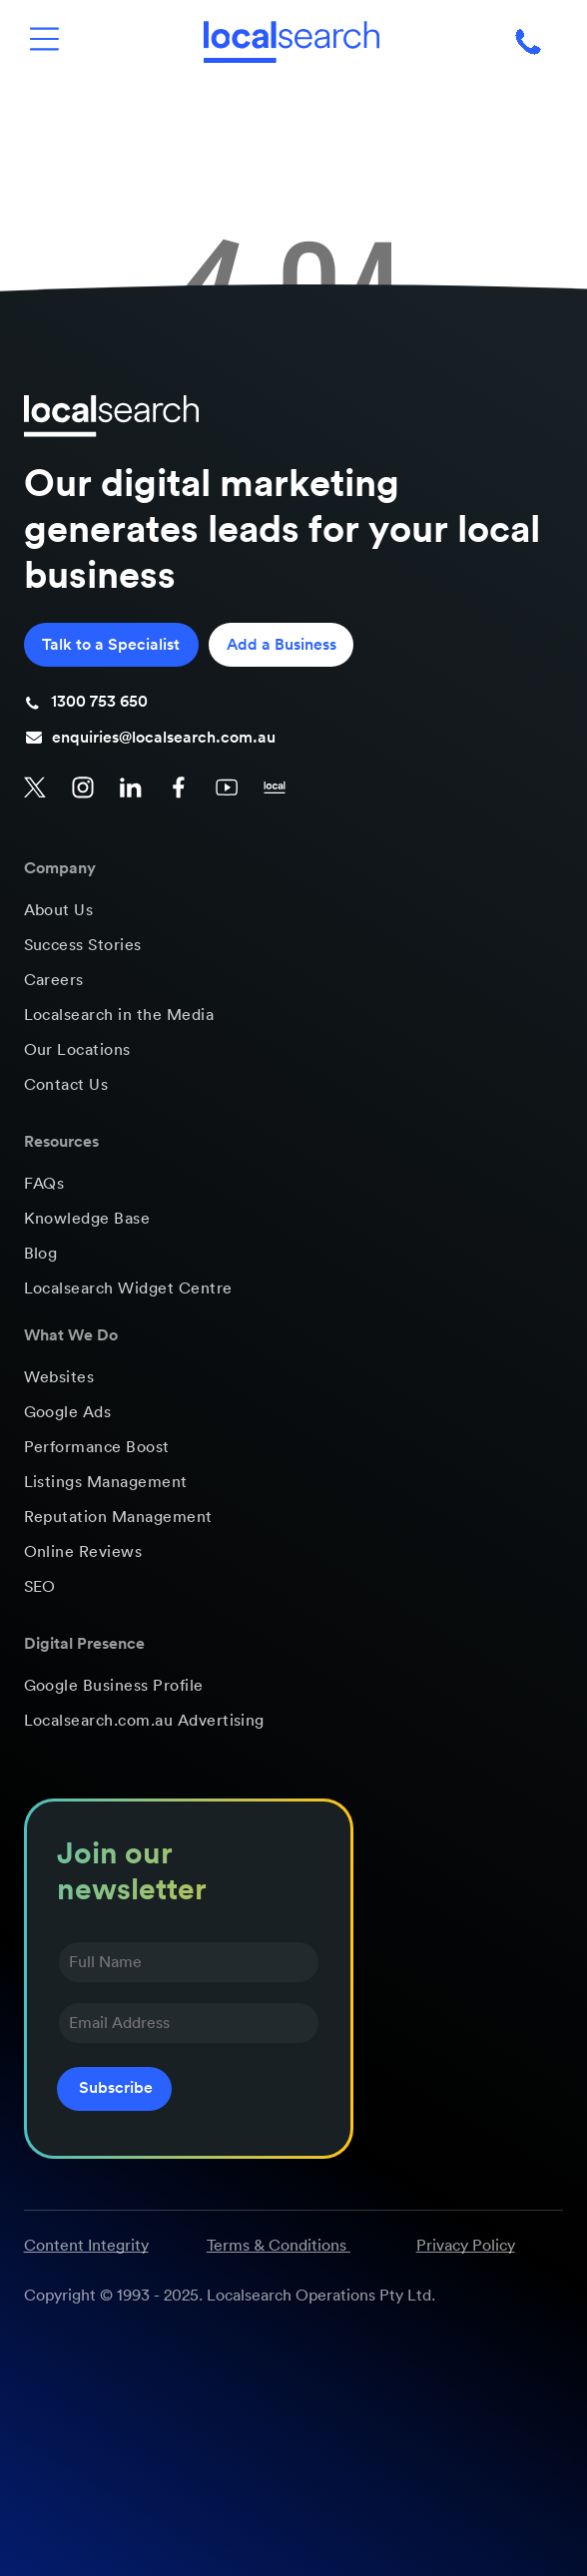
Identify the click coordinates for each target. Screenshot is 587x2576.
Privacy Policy (465, 2246)
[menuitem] (294, 910)
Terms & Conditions (276, 2246)
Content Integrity (86, 2246)
